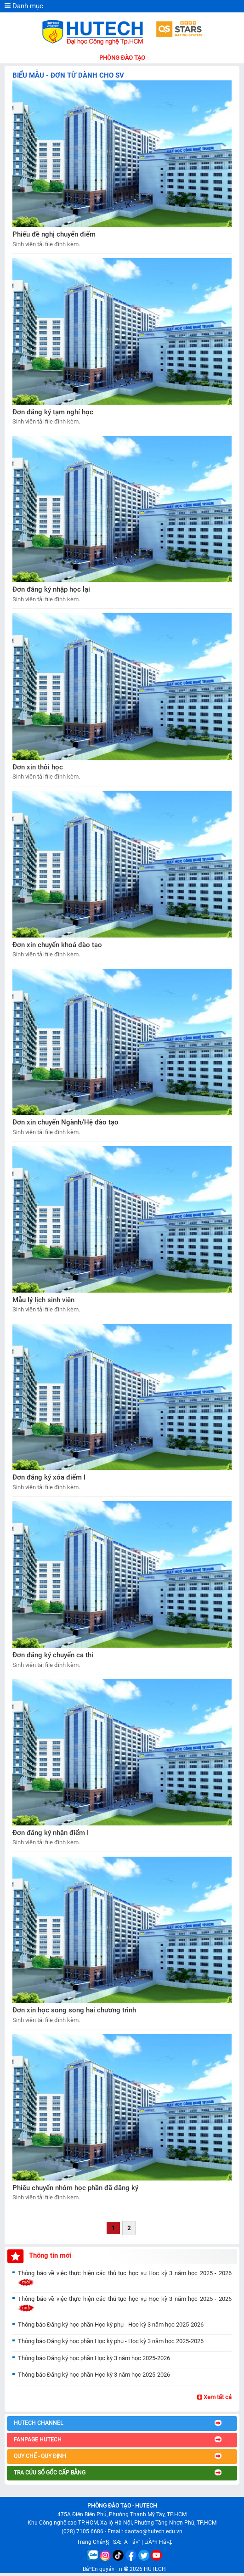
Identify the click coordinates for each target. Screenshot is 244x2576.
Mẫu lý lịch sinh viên (43, 1300)
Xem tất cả (214, 2397)
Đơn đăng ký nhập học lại (51, 589)
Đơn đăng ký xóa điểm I (48, 1477)
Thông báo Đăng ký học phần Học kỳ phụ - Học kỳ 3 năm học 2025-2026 (111, 2324)
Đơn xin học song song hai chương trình (74, 2010)
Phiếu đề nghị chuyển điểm (54, 234)
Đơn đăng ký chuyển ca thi (52, 1655)
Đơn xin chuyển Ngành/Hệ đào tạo (65, 1122)
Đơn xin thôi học (37, 767)
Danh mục (24, 6)
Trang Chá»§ (93, 2542)
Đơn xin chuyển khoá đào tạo (57, 945)
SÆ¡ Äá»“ (126, 2542)
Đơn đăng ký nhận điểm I (50, 1833)
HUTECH (155, 2569)
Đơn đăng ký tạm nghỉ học (52, 412)
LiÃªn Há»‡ (158, 2542)
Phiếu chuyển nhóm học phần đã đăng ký (75, 2188)
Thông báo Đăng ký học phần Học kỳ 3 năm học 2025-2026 (94, 2358)
